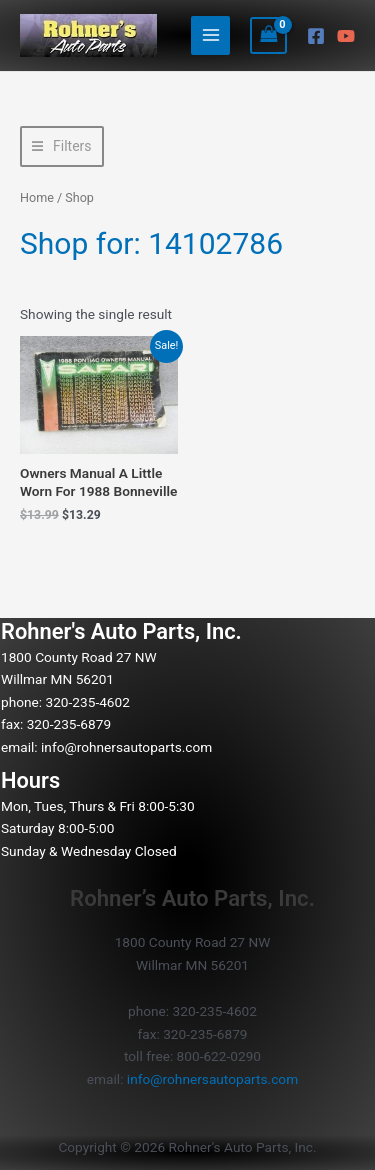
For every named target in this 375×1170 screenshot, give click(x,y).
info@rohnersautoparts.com (126, 747)
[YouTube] (346, 36)
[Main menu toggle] (210, 35)
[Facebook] (316, 36)
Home (37, 197)
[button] (62, 146)
